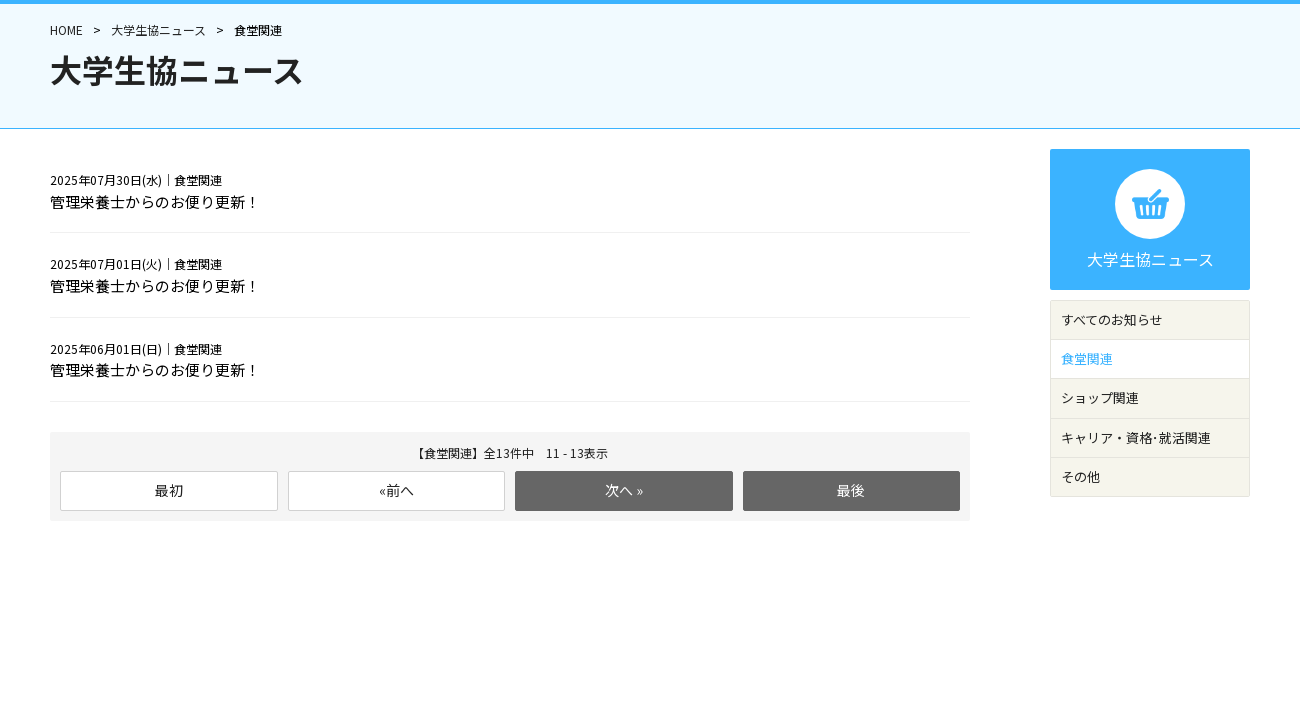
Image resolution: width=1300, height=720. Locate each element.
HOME (66, 29)
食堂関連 (1087, 358)
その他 (1080, 476)
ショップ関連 (1100, 397)
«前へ (396, 490)
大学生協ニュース (158, 29)
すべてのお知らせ (1112, 319)
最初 (169, 490)
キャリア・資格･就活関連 (1136, 437)
